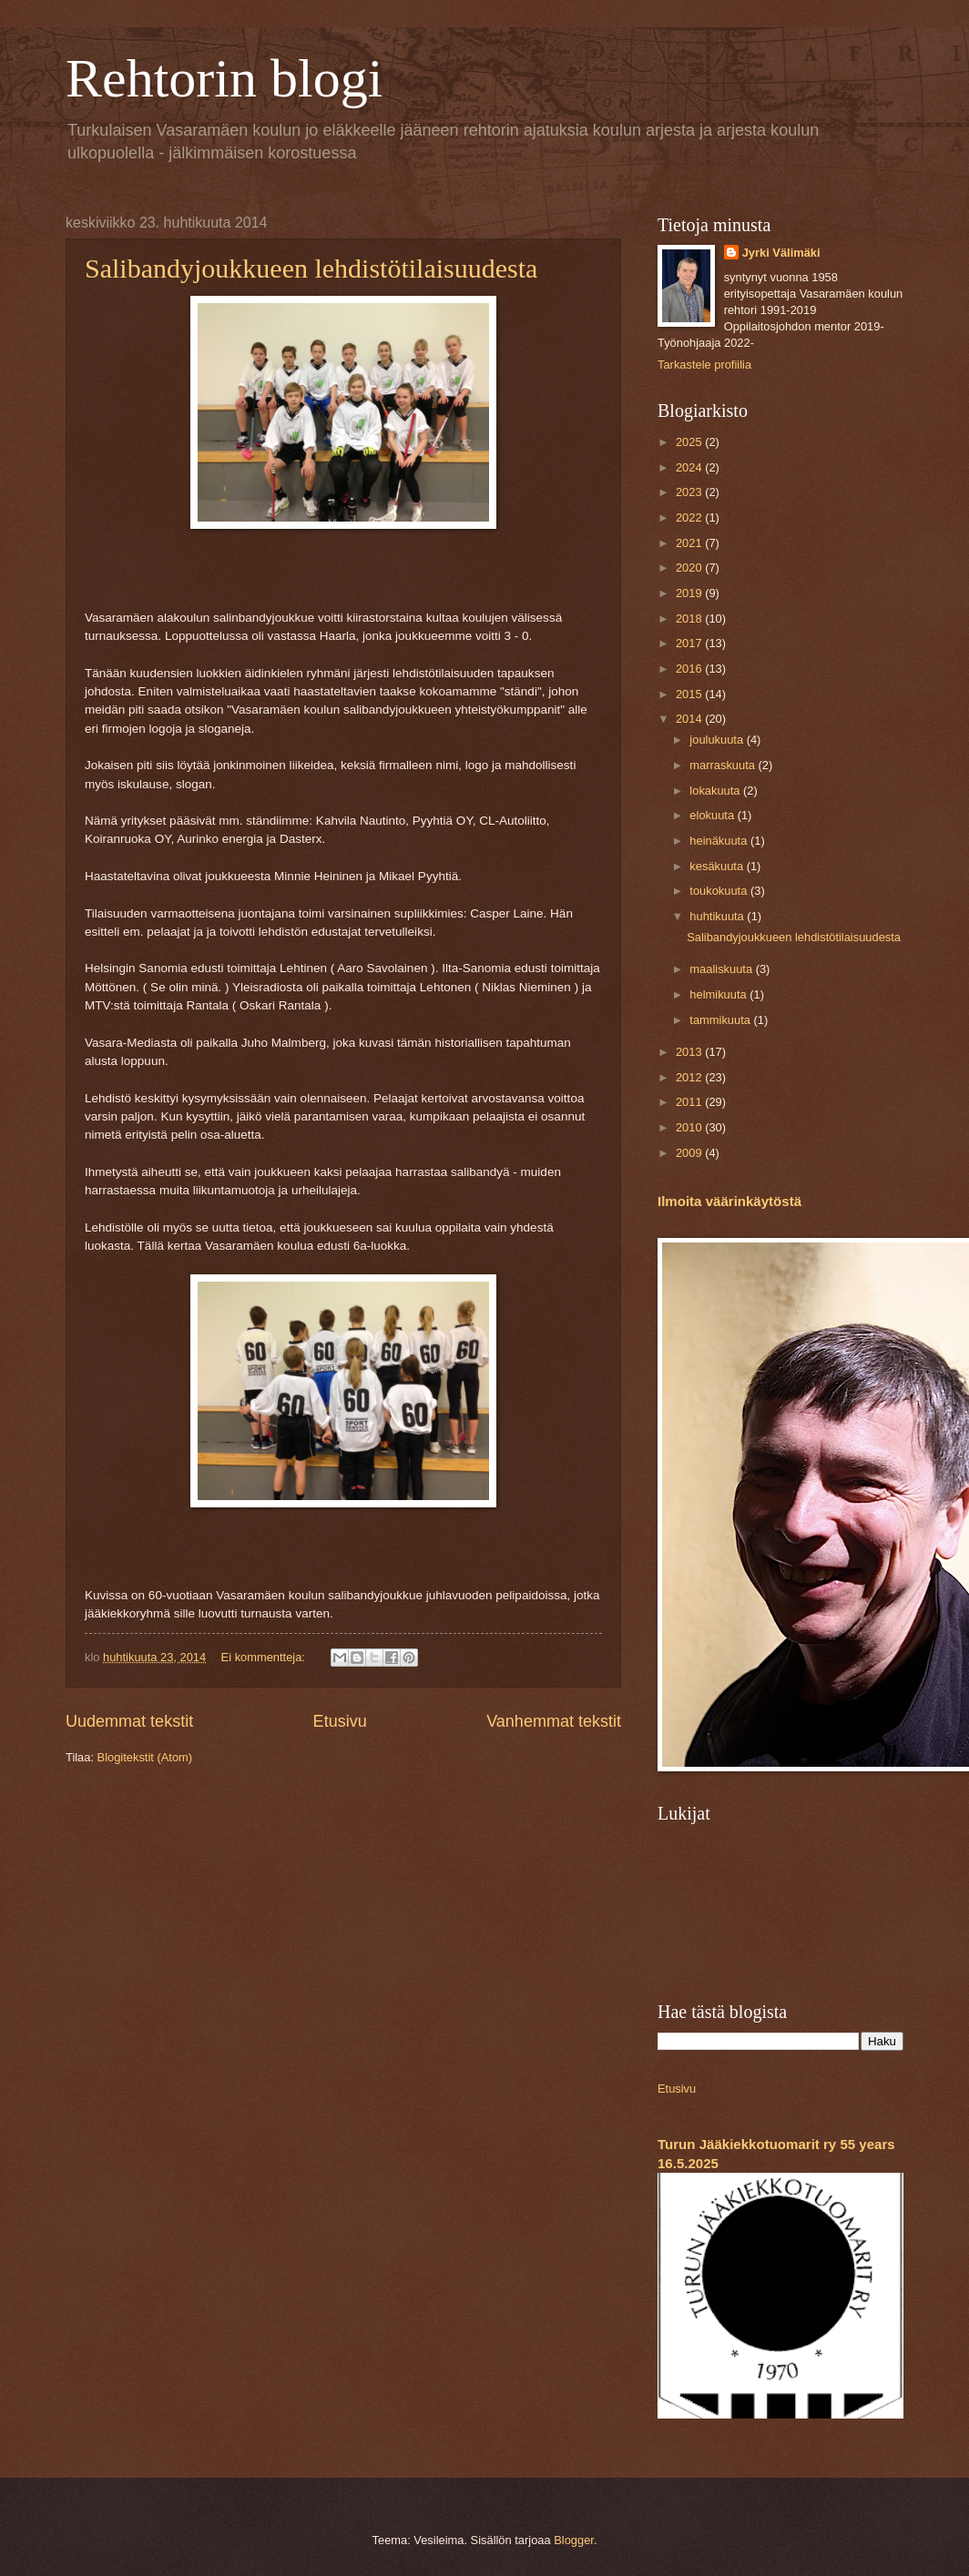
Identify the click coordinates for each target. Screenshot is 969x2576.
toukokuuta (719, 891)
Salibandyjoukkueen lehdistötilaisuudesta (311, 268)
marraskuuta (723, 765)
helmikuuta (719, 994)
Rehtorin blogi (224, 78)
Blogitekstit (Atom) (144, 1757)
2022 (690, 517)
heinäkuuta (719, 840)
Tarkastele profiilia (704, 364)
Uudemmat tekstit (129, 1721)
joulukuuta (717, 739)
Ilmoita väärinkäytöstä (729, 1201)
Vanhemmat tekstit (553, 1721)
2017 (690, 643)
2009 (690, 1153)
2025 (690, 442)
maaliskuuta (722, 969)
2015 (690, 694)
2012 (690, 1077)
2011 (690, 1102)
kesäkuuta (717, 866)
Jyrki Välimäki (781, 252)
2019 (690, 593)
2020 (690, 567)
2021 (690, 543)
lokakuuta (716, 790)
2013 (690, 1052)
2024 (690, 467)
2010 (690, 1127)
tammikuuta (721, 1020)
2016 (690, 668)
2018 (690, 618)
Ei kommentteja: (265, 1657)
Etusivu (340, 1721)
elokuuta (713, 815)
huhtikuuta (718, 916)
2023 (690, 492)
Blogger (574, 2540)
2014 (690, 718)
